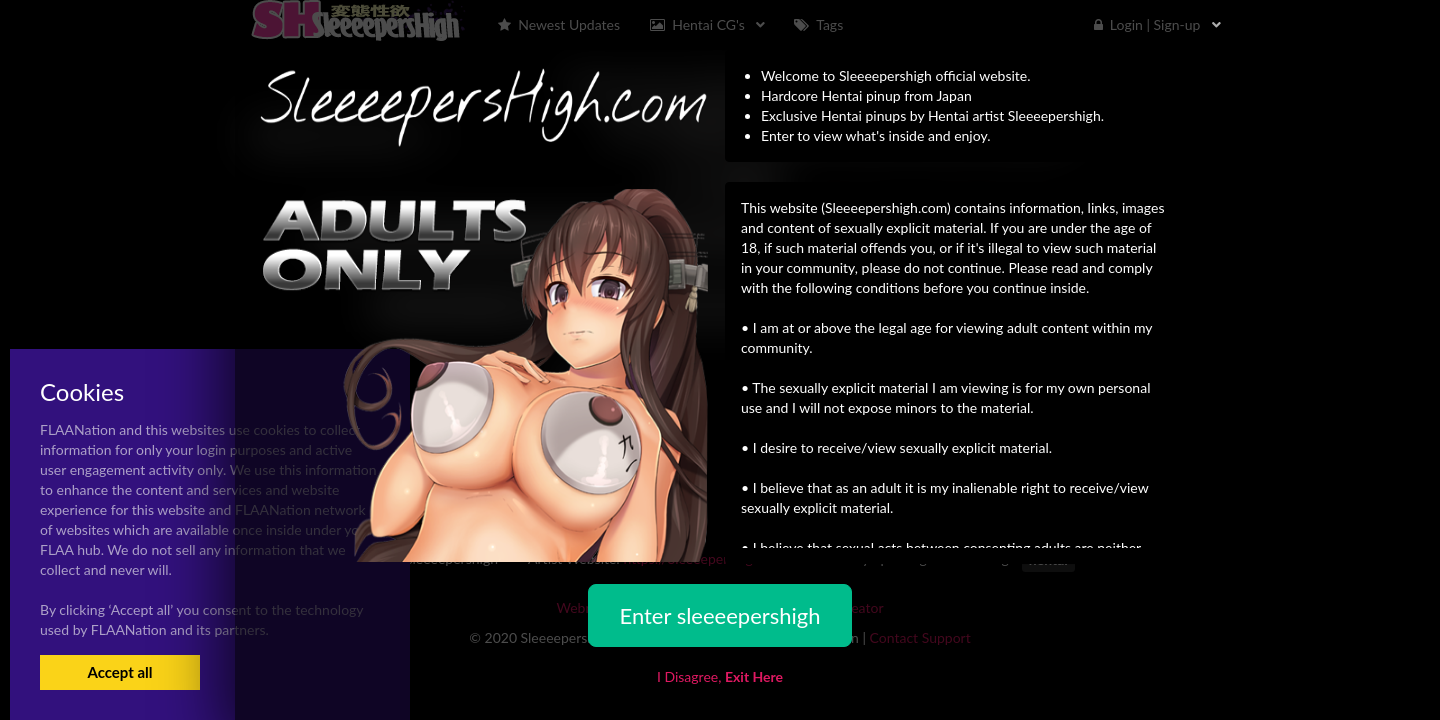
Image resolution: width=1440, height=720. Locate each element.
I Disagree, (720, 676)
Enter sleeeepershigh (719, 615)
